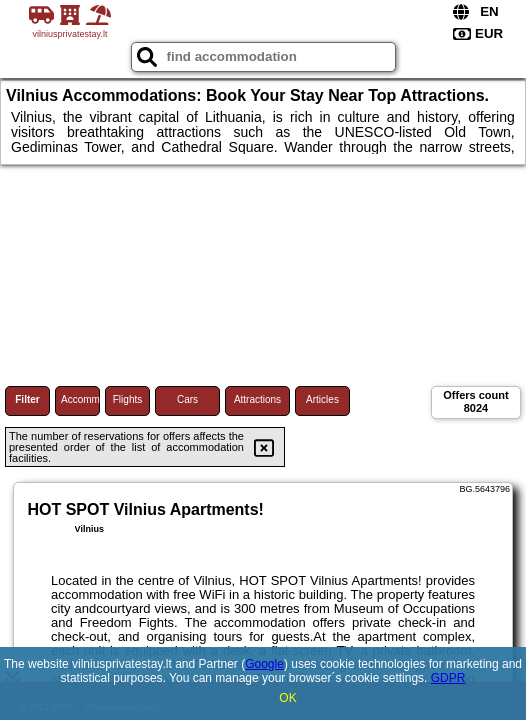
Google (264, 664)
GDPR (448, 678)
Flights (127, 399)
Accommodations (80, 399)
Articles (322, 399)
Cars (187, 399)
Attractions (257, 399)
